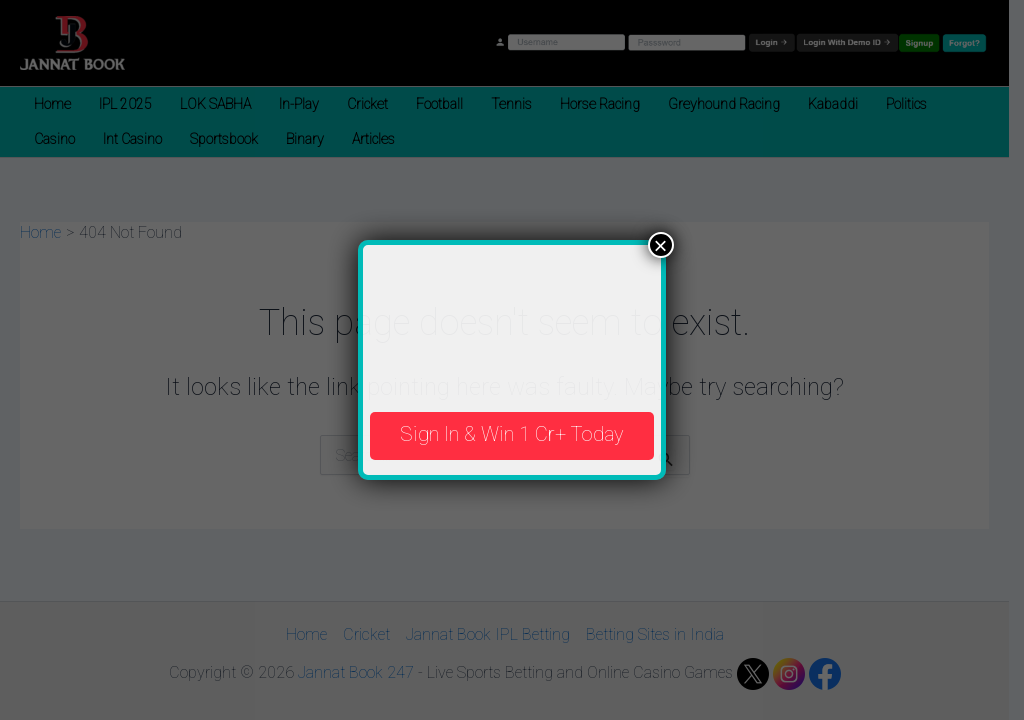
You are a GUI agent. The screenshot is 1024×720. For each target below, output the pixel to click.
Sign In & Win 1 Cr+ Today (512, 434)
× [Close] (661, 245)
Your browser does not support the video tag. (511, 319)
